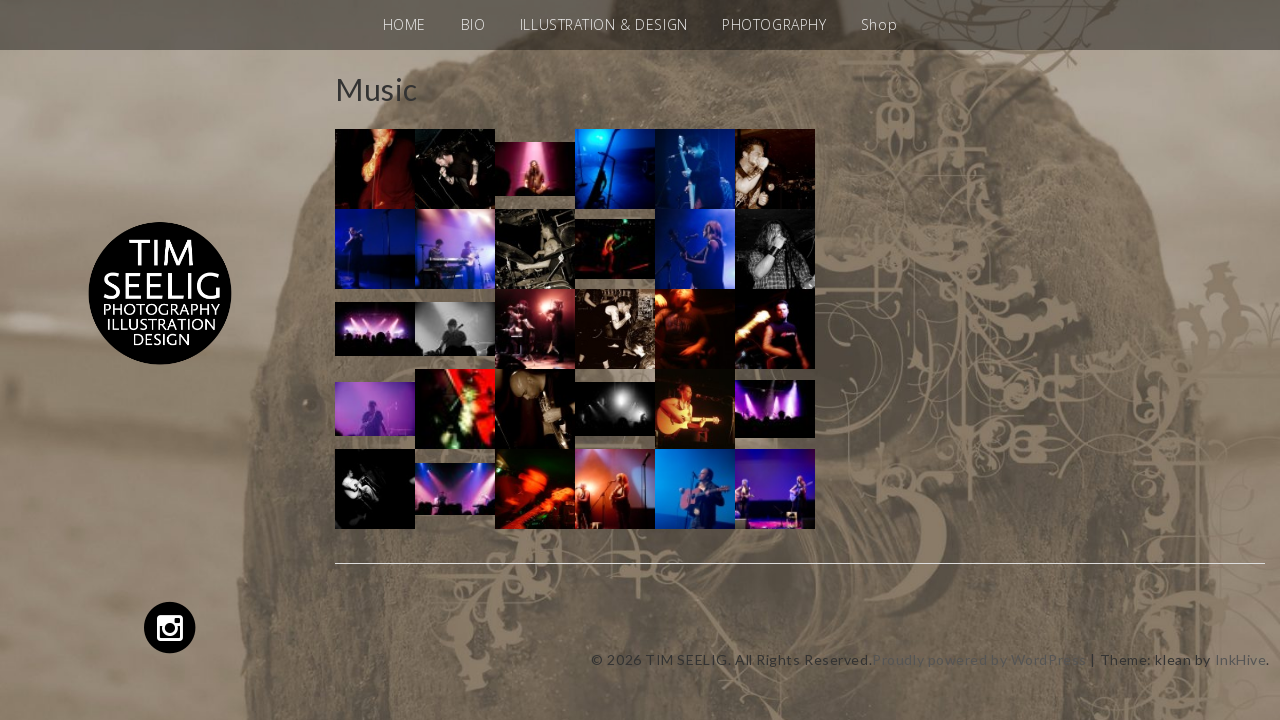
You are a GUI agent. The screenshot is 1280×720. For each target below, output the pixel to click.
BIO (473, 24)
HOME (404, 24)
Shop (879, 24)
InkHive (1241, 659)
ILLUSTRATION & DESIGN (604, 24)
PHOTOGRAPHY (774, 24)
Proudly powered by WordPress (979, 659)
